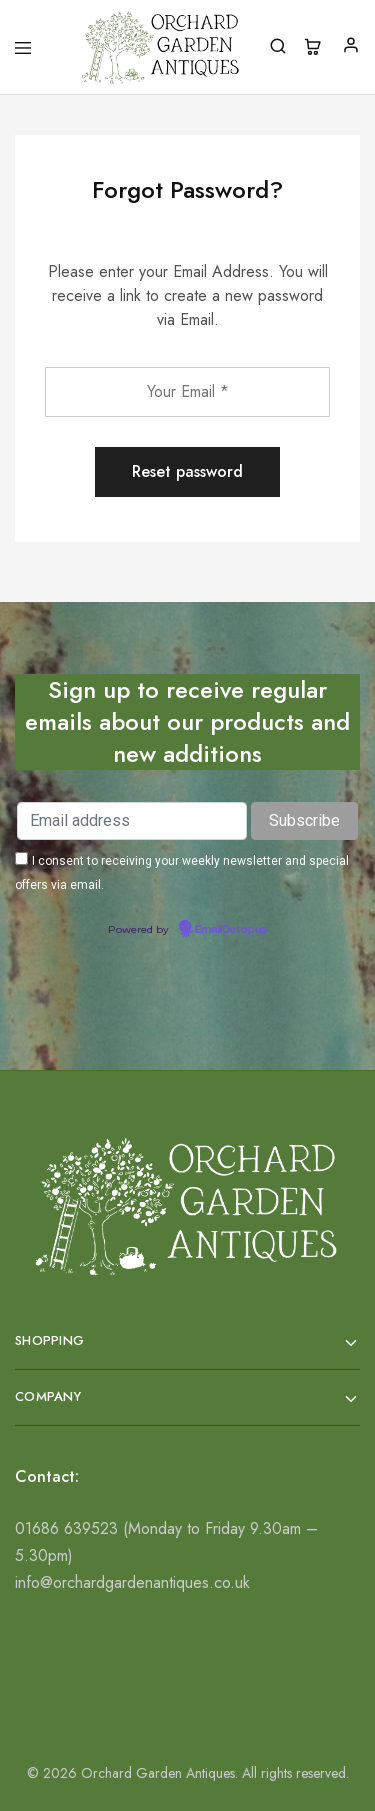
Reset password (187, 471)
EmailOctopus (231, 930)
